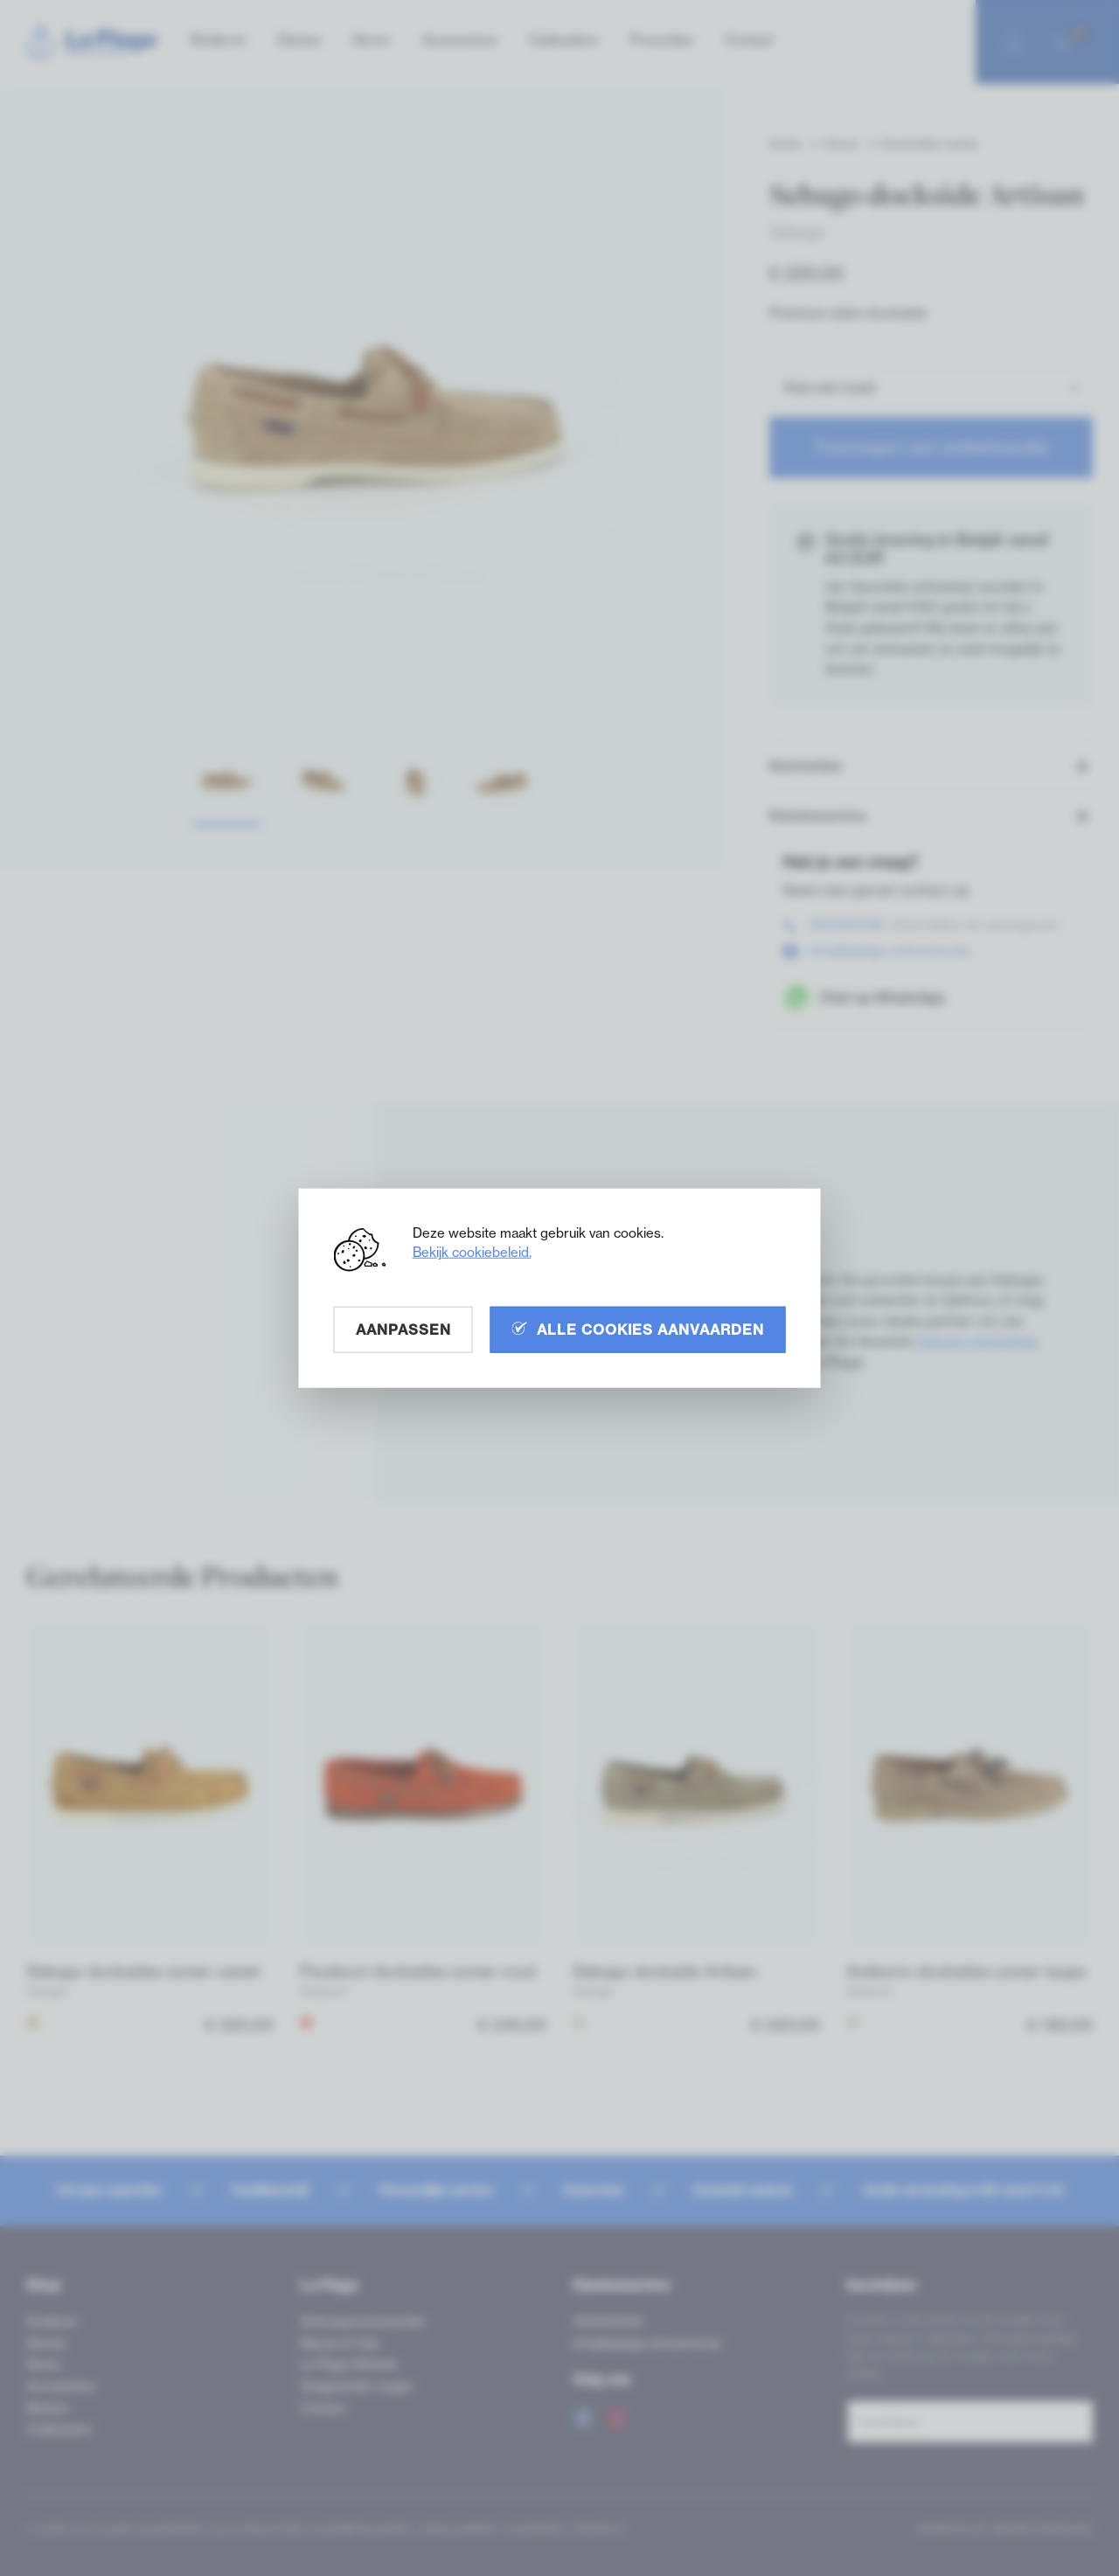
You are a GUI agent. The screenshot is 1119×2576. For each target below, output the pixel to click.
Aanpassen (403, 1328)
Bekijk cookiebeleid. (472, 1251)
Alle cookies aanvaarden (638, 1328)
